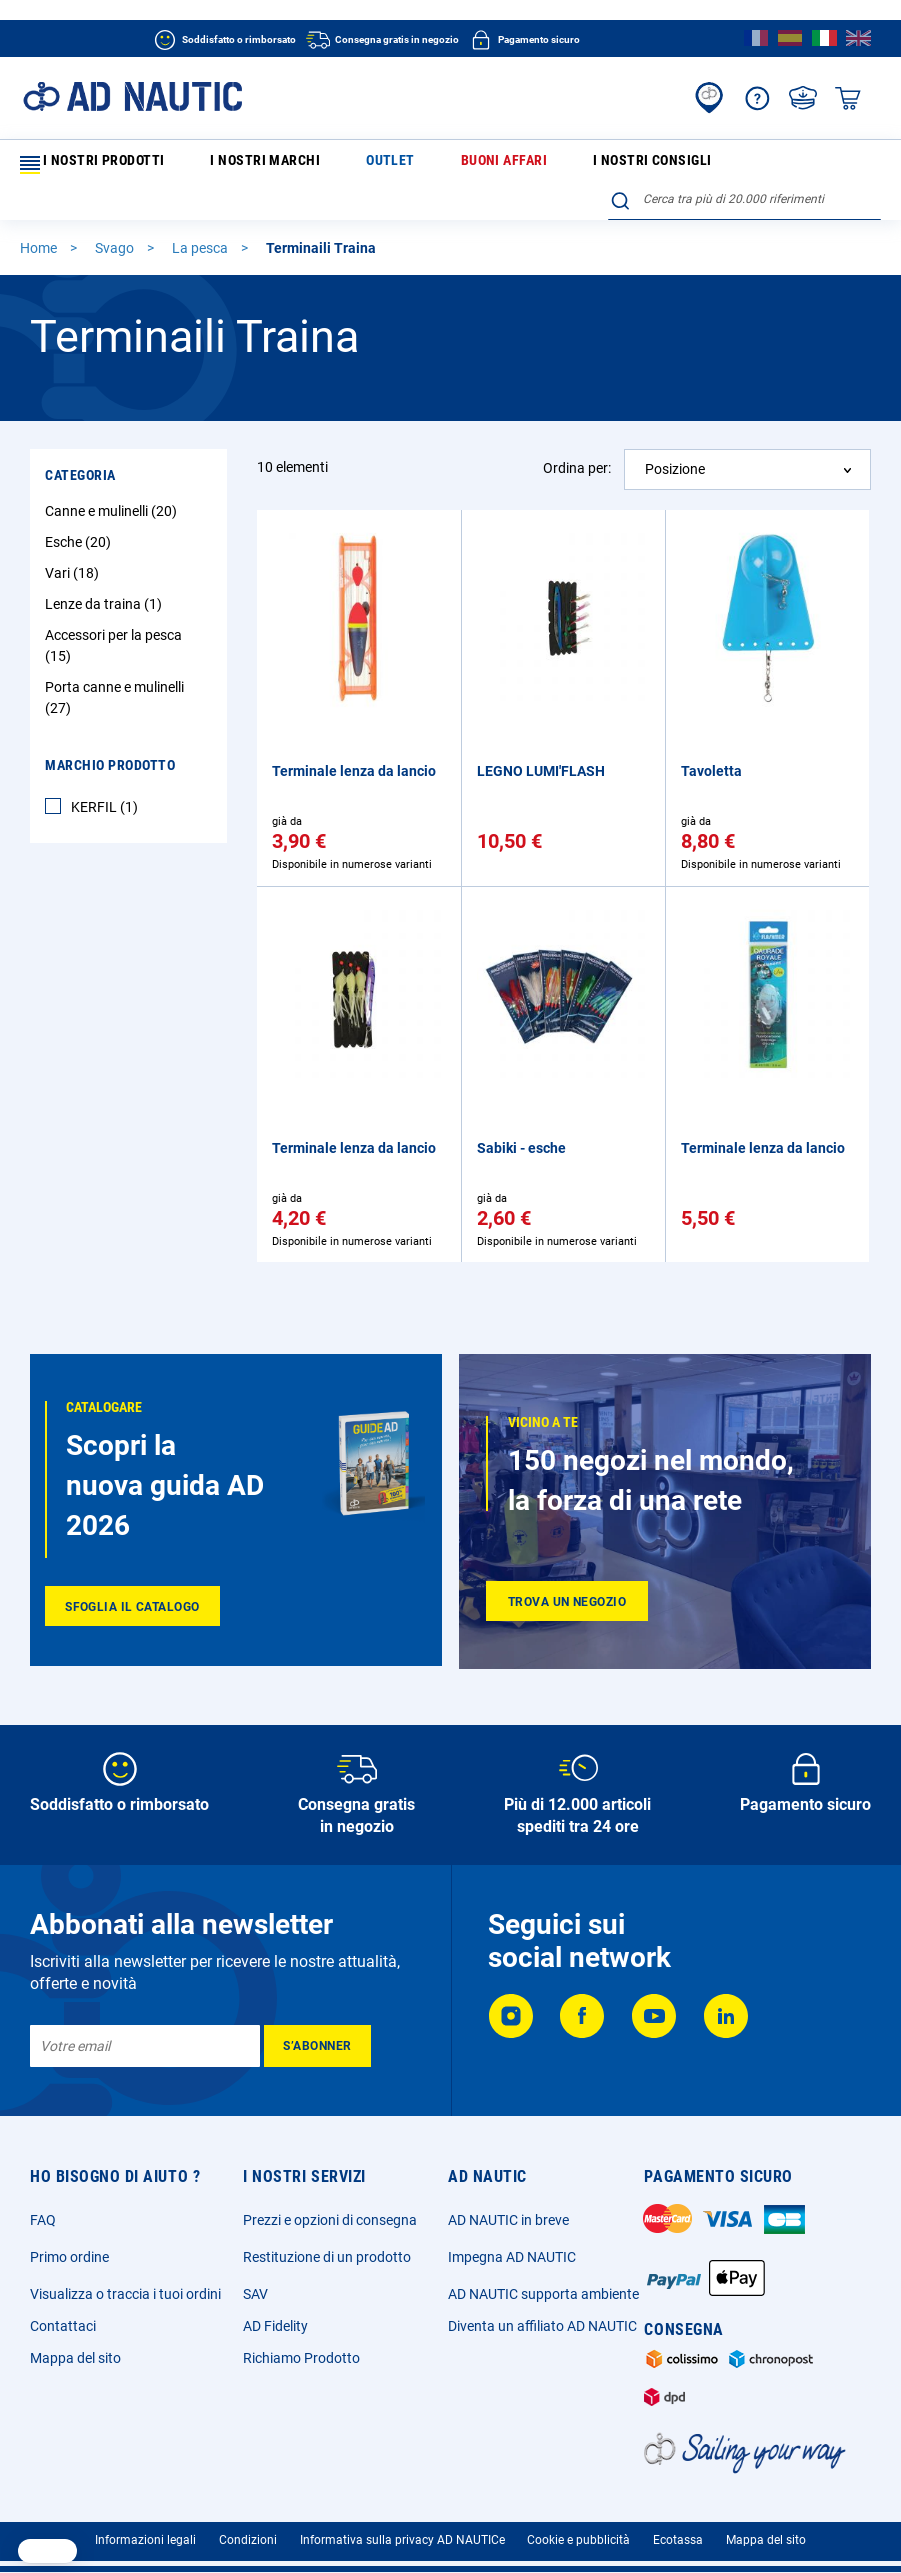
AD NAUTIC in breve (508, 2208)
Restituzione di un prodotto (327, 2245)
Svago (116, 216)
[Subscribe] (317, 2034)
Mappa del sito (75, 2346)
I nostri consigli (488, 164)
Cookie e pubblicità (578, 2528)
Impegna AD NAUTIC (512, 2245)
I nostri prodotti (88, 165)
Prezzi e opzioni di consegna (330, 2208)
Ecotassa (678, 2528)
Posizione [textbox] (675, 437)
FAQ (43, 2208)
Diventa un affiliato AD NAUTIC (542, 2314)
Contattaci (63, 2314)
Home (40, 216)
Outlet (307, 164)
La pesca (201, 216)
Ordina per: (577, 436)
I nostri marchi (222, 164)
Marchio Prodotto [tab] (110, 733)
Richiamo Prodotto (301, 2346)
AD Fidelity (275, 2314)
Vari (74, 541)
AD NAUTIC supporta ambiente (543, 2282)
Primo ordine (69, 2245)
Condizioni (248, 2528)
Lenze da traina (106, 572)
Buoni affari (383, 164)
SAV (255, 2282)
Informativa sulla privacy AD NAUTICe (402, 2528)
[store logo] (132, 96)
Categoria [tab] (80, 443)
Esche (80, 510)
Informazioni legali (145, 2528)
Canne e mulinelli (113, 479)
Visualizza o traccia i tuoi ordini (125, 2282)
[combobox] (744, 161)
